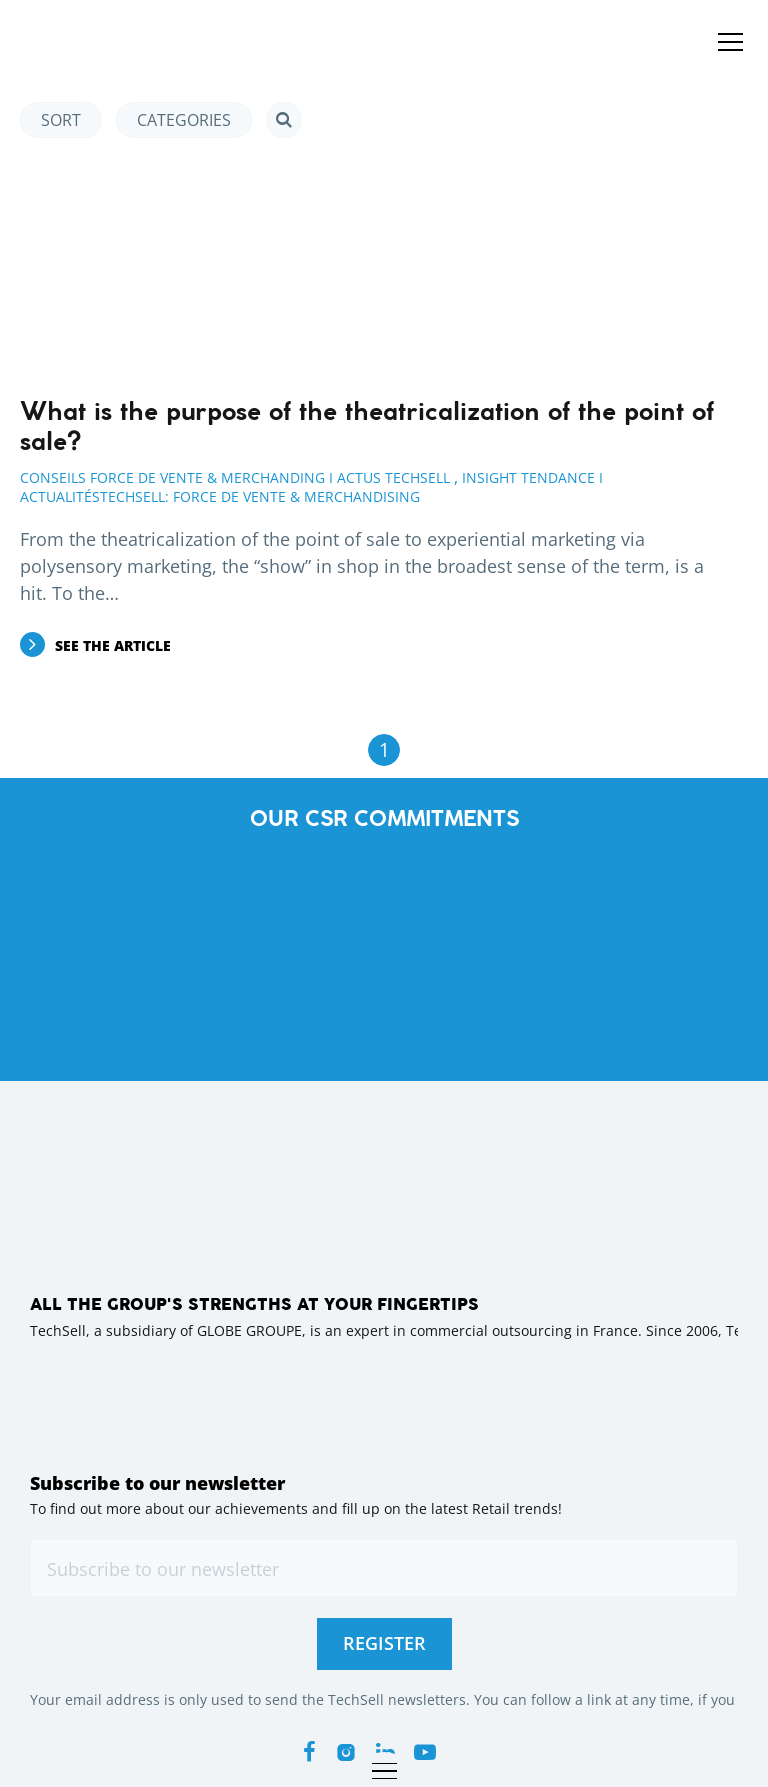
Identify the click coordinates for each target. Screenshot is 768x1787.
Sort (61, 120)
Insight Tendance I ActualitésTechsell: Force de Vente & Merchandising (311, 487)
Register (384, 1643)
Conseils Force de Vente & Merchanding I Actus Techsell (235, 477)
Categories (184, 120)
